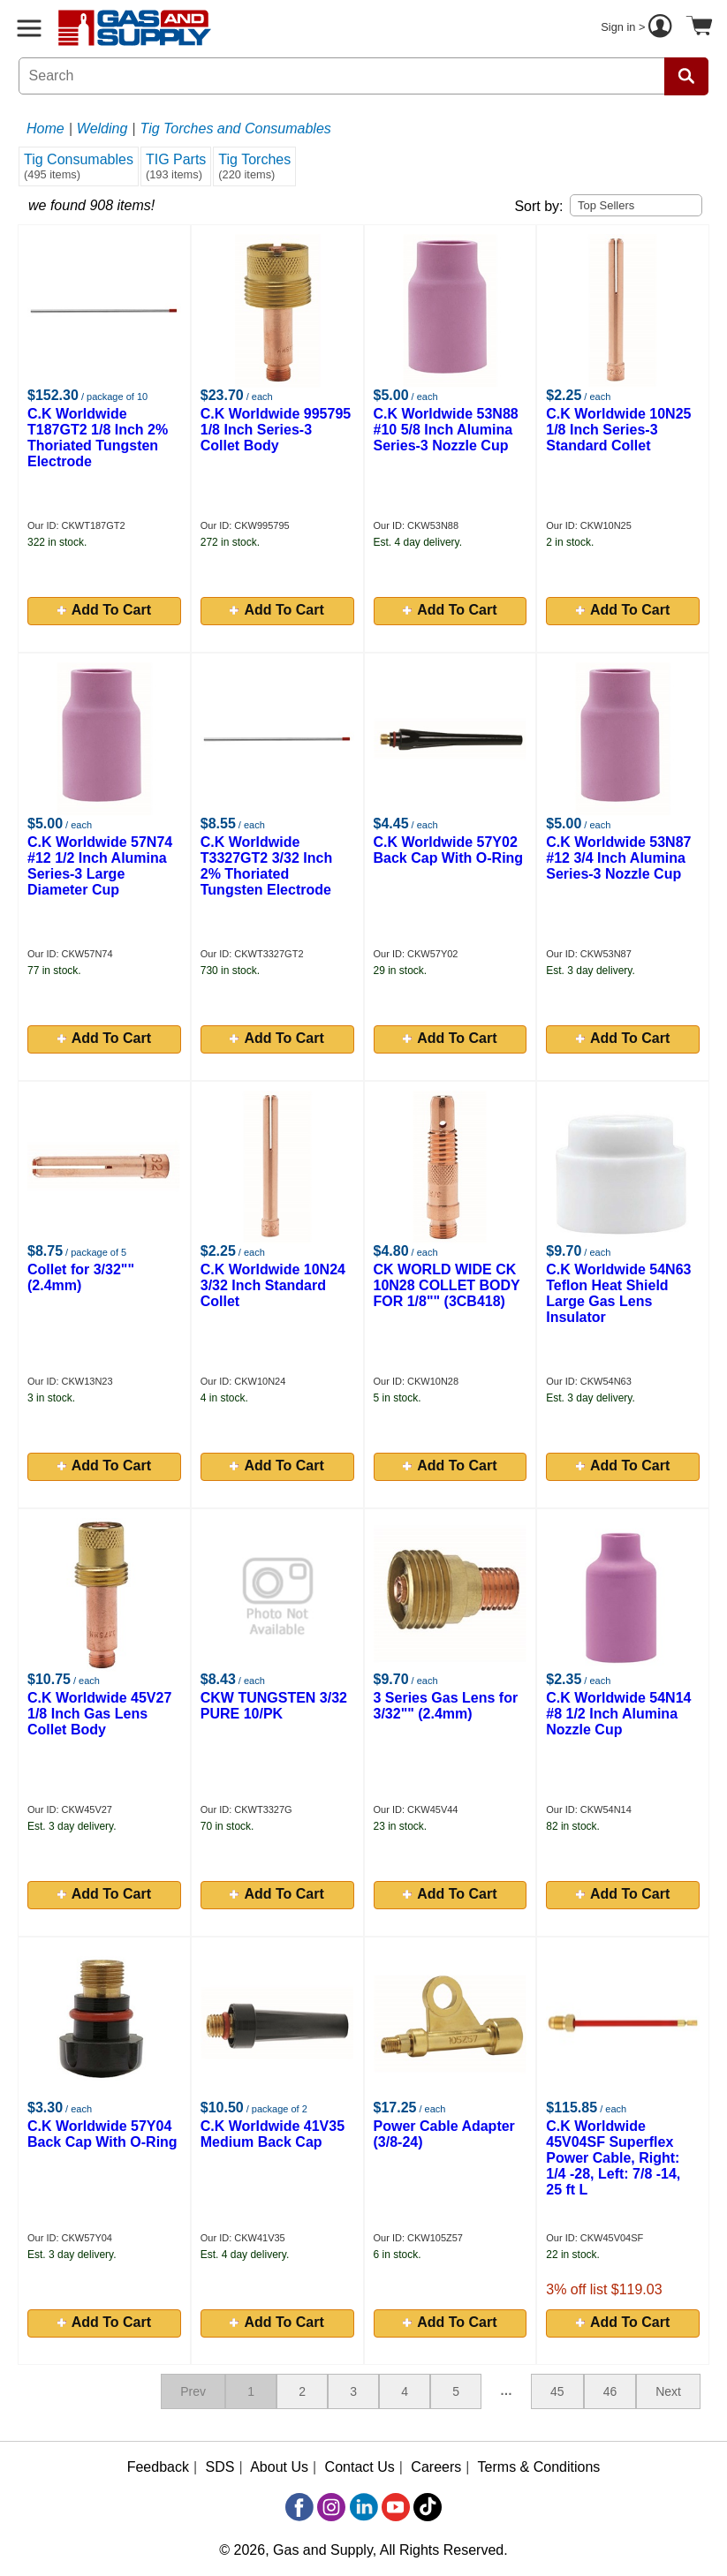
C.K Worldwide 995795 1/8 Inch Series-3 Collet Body (276, 429)
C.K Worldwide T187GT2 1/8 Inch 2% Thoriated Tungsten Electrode (97, 437)
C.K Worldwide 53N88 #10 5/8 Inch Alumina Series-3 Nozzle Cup (446, 429)
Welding (102, 128)
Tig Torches (254, 166)
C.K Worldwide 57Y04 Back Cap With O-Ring (102, 2134)
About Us (279, 2466)
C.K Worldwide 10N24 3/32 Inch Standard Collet (273, 1285)
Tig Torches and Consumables (235, 128)
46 (610, 2391)
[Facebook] (299, 2507)
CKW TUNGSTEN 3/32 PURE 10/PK (274, 1705)
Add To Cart (104, 609)
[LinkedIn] (364, 2507)
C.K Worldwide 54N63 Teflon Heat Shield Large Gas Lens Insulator (618, 1293)
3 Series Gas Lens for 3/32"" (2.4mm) (446, 1705)
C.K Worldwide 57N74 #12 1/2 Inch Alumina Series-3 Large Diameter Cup (99, 866)
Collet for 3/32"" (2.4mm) (80, 1277)
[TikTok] (427, 2507)
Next (668, 2391)
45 (557, 2391)
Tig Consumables (78, 166)
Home (45, 128)
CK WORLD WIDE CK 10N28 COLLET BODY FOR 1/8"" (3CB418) (447, 1285)
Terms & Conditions (539, 2466)
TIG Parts (176, 166)
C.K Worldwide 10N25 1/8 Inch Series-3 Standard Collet (618, 429)
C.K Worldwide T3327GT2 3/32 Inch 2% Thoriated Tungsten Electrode (266, 866)
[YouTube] (396, 2507)
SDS (220, 2466)
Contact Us (360, 2466)
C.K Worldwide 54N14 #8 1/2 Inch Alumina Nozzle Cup (618, 1713)
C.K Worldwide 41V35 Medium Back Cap (273, 2134)
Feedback (158, 2466)
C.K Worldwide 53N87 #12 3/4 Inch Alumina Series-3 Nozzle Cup (618, 858)
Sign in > (639, 28)
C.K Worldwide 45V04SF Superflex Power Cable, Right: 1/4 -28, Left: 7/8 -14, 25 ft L (613, 2158)
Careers (436, 2466)
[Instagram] (331, 2507)
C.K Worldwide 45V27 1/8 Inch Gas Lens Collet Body (99, 1713)
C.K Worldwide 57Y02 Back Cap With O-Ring (449, 850)
